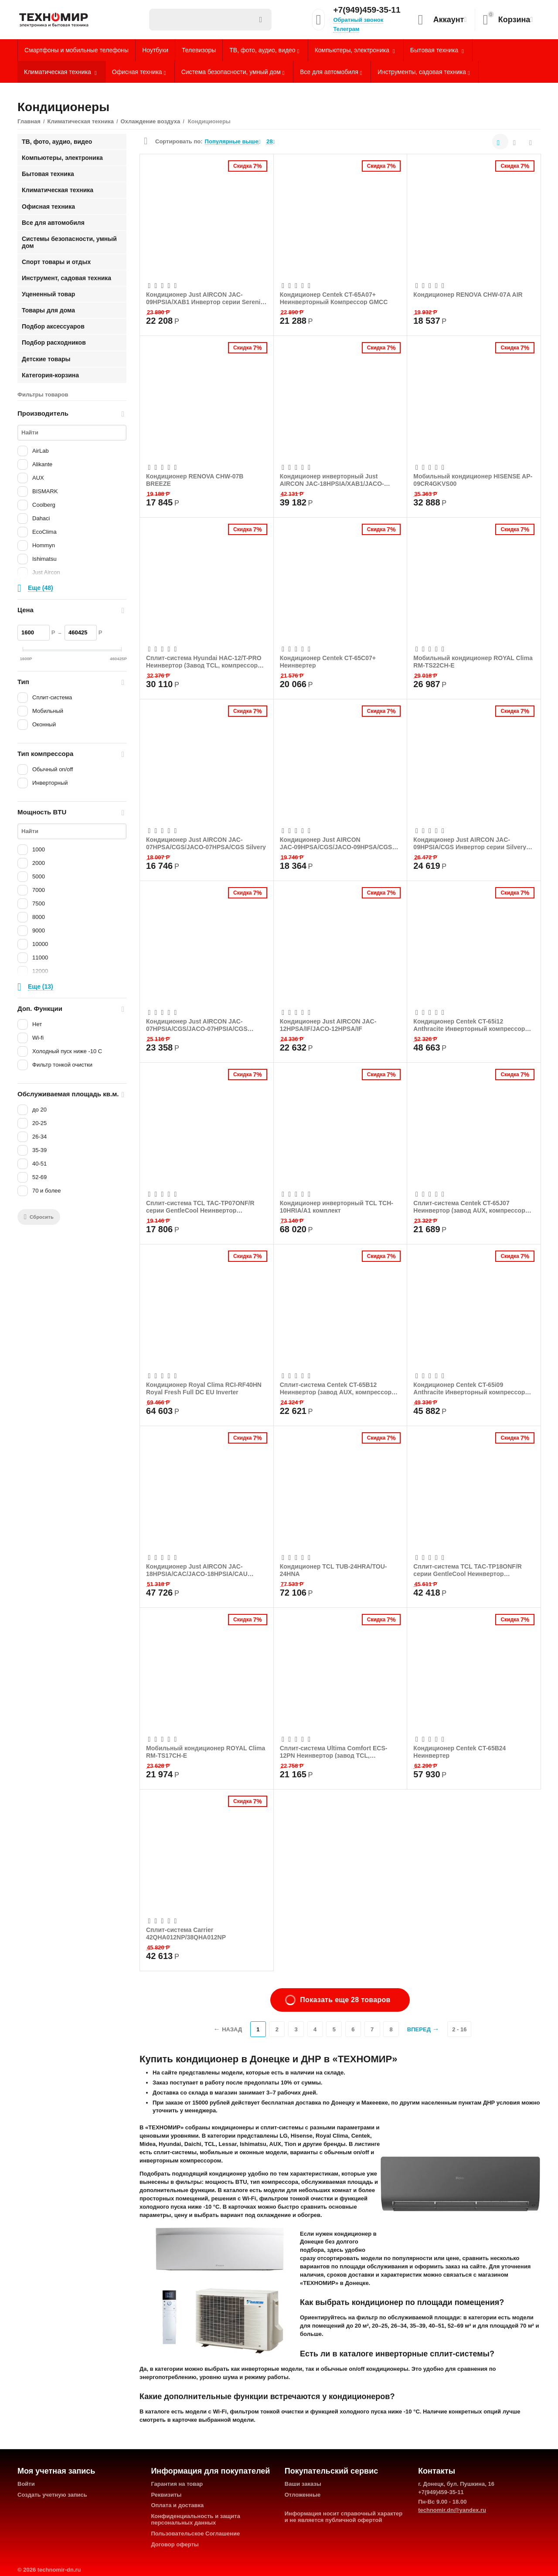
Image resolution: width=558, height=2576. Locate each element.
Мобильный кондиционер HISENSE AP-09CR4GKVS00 (472, 480)
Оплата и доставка (177, 2505)
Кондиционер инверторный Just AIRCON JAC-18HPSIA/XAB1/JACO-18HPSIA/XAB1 (332, 480)
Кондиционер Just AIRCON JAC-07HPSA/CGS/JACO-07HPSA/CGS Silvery (206, 843)
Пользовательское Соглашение (195, 2533)
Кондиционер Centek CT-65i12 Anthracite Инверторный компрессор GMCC (469, 1025)
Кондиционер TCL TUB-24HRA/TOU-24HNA (333, 1570)
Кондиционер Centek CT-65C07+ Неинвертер (328, 661)
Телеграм (346, 29)
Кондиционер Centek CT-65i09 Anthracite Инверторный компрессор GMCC (469, 1388)
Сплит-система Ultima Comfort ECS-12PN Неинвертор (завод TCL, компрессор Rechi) (334, 1752)
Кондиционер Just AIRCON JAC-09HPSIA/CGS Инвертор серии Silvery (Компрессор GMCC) (469, 843)
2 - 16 (459, 2029)
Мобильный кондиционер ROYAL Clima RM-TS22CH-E (472, 661)
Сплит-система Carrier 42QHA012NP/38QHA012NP (186, 1933)
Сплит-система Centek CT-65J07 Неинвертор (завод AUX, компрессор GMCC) (469, 1206)
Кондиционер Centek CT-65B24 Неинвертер (459, 1752)
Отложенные (303, 2494)
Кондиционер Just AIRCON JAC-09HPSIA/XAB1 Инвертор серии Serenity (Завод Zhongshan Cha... (206, 298)
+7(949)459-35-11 (366, 10)
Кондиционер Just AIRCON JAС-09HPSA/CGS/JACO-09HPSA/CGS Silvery (336, 843)
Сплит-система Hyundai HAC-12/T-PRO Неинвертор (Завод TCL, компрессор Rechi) (204, 661)
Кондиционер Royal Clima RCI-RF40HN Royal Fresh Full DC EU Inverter (204, 1388)
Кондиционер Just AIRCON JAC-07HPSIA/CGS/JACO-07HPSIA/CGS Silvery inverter (197, 1025)
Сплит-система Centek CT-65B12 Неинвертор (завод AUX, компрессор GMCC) (335, 1388)
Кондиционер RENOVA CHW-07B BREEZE (194, 480)
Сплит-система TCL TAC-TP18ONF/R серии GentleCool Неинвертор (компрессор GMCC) (467, 1570)
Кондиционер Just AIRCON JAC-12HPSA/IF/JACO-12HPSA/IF (328, 1025)
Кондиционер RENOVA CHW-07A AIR (467, 294)
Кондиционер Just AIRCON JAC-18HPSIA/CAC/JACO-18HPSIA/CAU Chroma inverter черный (197, 1570)
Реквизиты (166, 2494)
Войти (26, 2484)
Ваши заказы (303, 2484)
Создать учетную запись (52, 2494)
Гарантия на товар (177, 2484)
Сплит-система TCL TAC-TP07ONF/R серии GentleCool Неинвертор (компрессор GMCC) (200, 1206)
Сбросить (39, 1217)
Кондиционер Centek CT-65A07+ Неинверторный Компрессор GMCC (334, 298)
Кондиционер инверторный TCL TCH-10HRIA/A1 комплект (336, 1206)
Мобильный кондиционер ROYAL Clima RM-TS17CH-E (205, 1752)
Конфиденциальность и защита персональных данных (195, 2519)
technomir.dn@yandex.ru (452, 2510)
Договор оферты (175, 2544)
